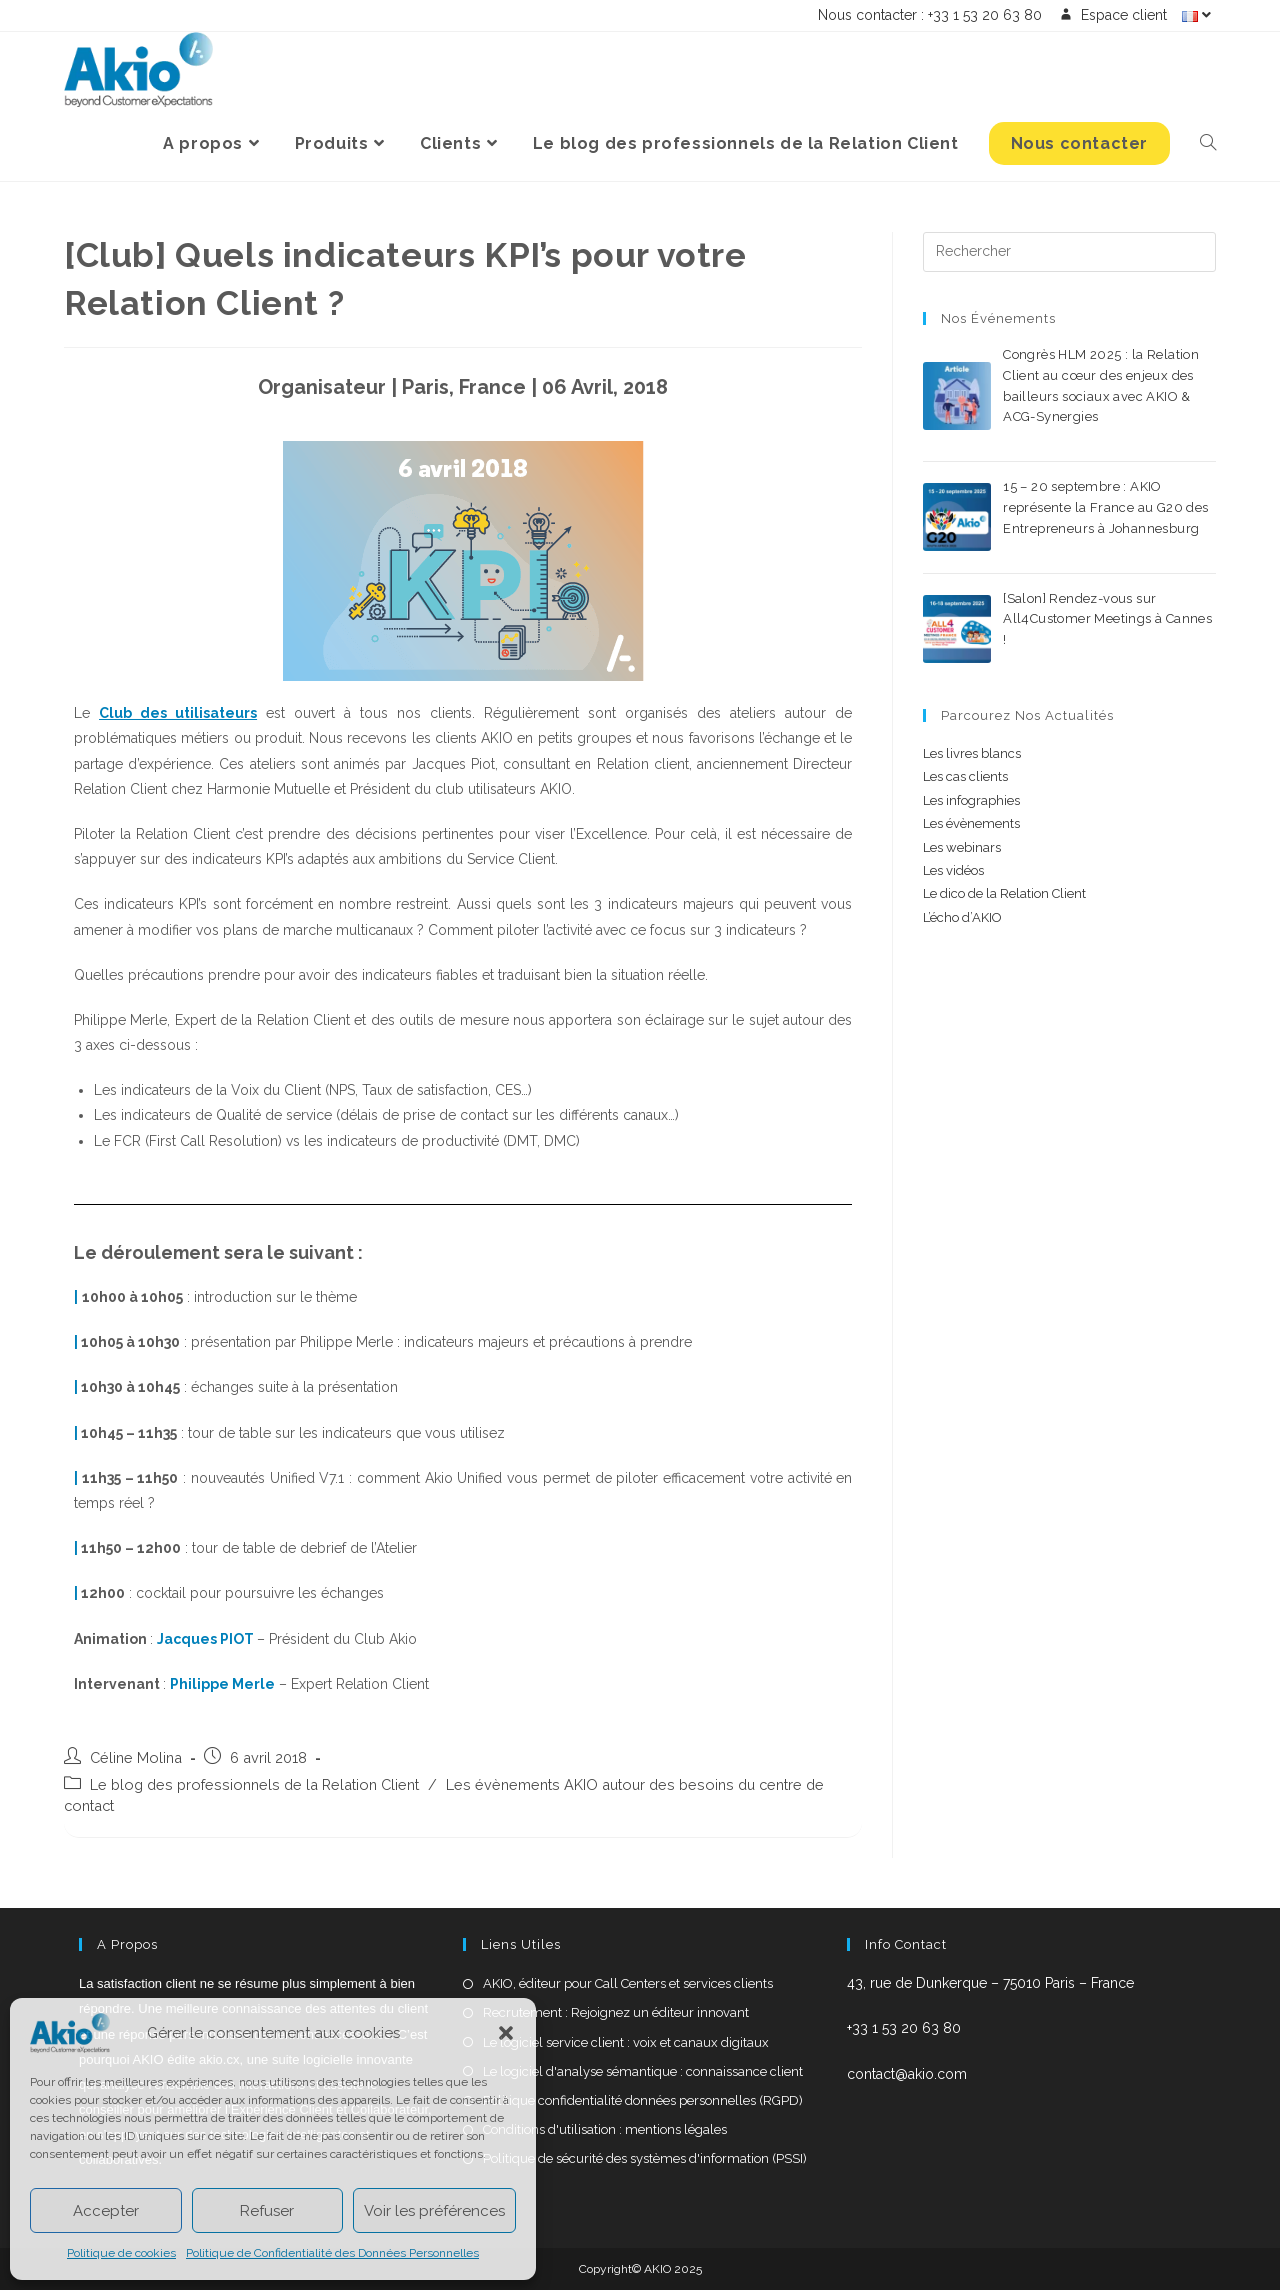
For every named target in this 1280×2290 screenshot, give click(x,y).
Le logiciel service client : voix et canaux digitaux (626, 2042)
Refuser (267, 2211)
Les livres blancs (972, 753)
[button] (506, 2033)
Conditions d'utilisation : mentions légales (605, 2129)
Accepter (106, 2211)
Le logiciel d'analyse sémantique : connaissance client (643, 2071)
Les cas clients (965, 776)
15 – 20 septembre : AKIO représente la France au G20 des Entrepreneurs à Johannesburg (1105, 507)
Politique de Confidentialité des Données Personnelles (332, 2253)
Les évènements (971, 823)
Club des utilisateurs (178, 713)
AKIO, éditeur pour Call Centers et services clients (628, 1983)
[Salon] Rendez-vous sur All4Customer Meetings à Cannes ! (1107, 619)
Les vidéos (953, 870)
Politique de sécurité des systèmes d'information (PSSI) (645, 2158)
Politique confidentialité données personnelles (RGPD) (643, 2100)
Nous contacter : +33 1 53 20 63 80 (930, 15)
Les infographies (971, 800)
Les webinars (962, 847)
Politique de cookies (121, 2253)
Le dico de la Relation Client (1004, 893)
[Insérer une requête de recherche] (1069, 252)
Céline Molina (136, 1757)
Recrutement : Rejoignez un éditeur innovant (616, 2012)
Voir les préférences (434, 2211)
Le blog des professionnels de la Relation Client (254, 1784)
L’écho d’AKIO (962, 917)
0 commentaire (1158, 439)
